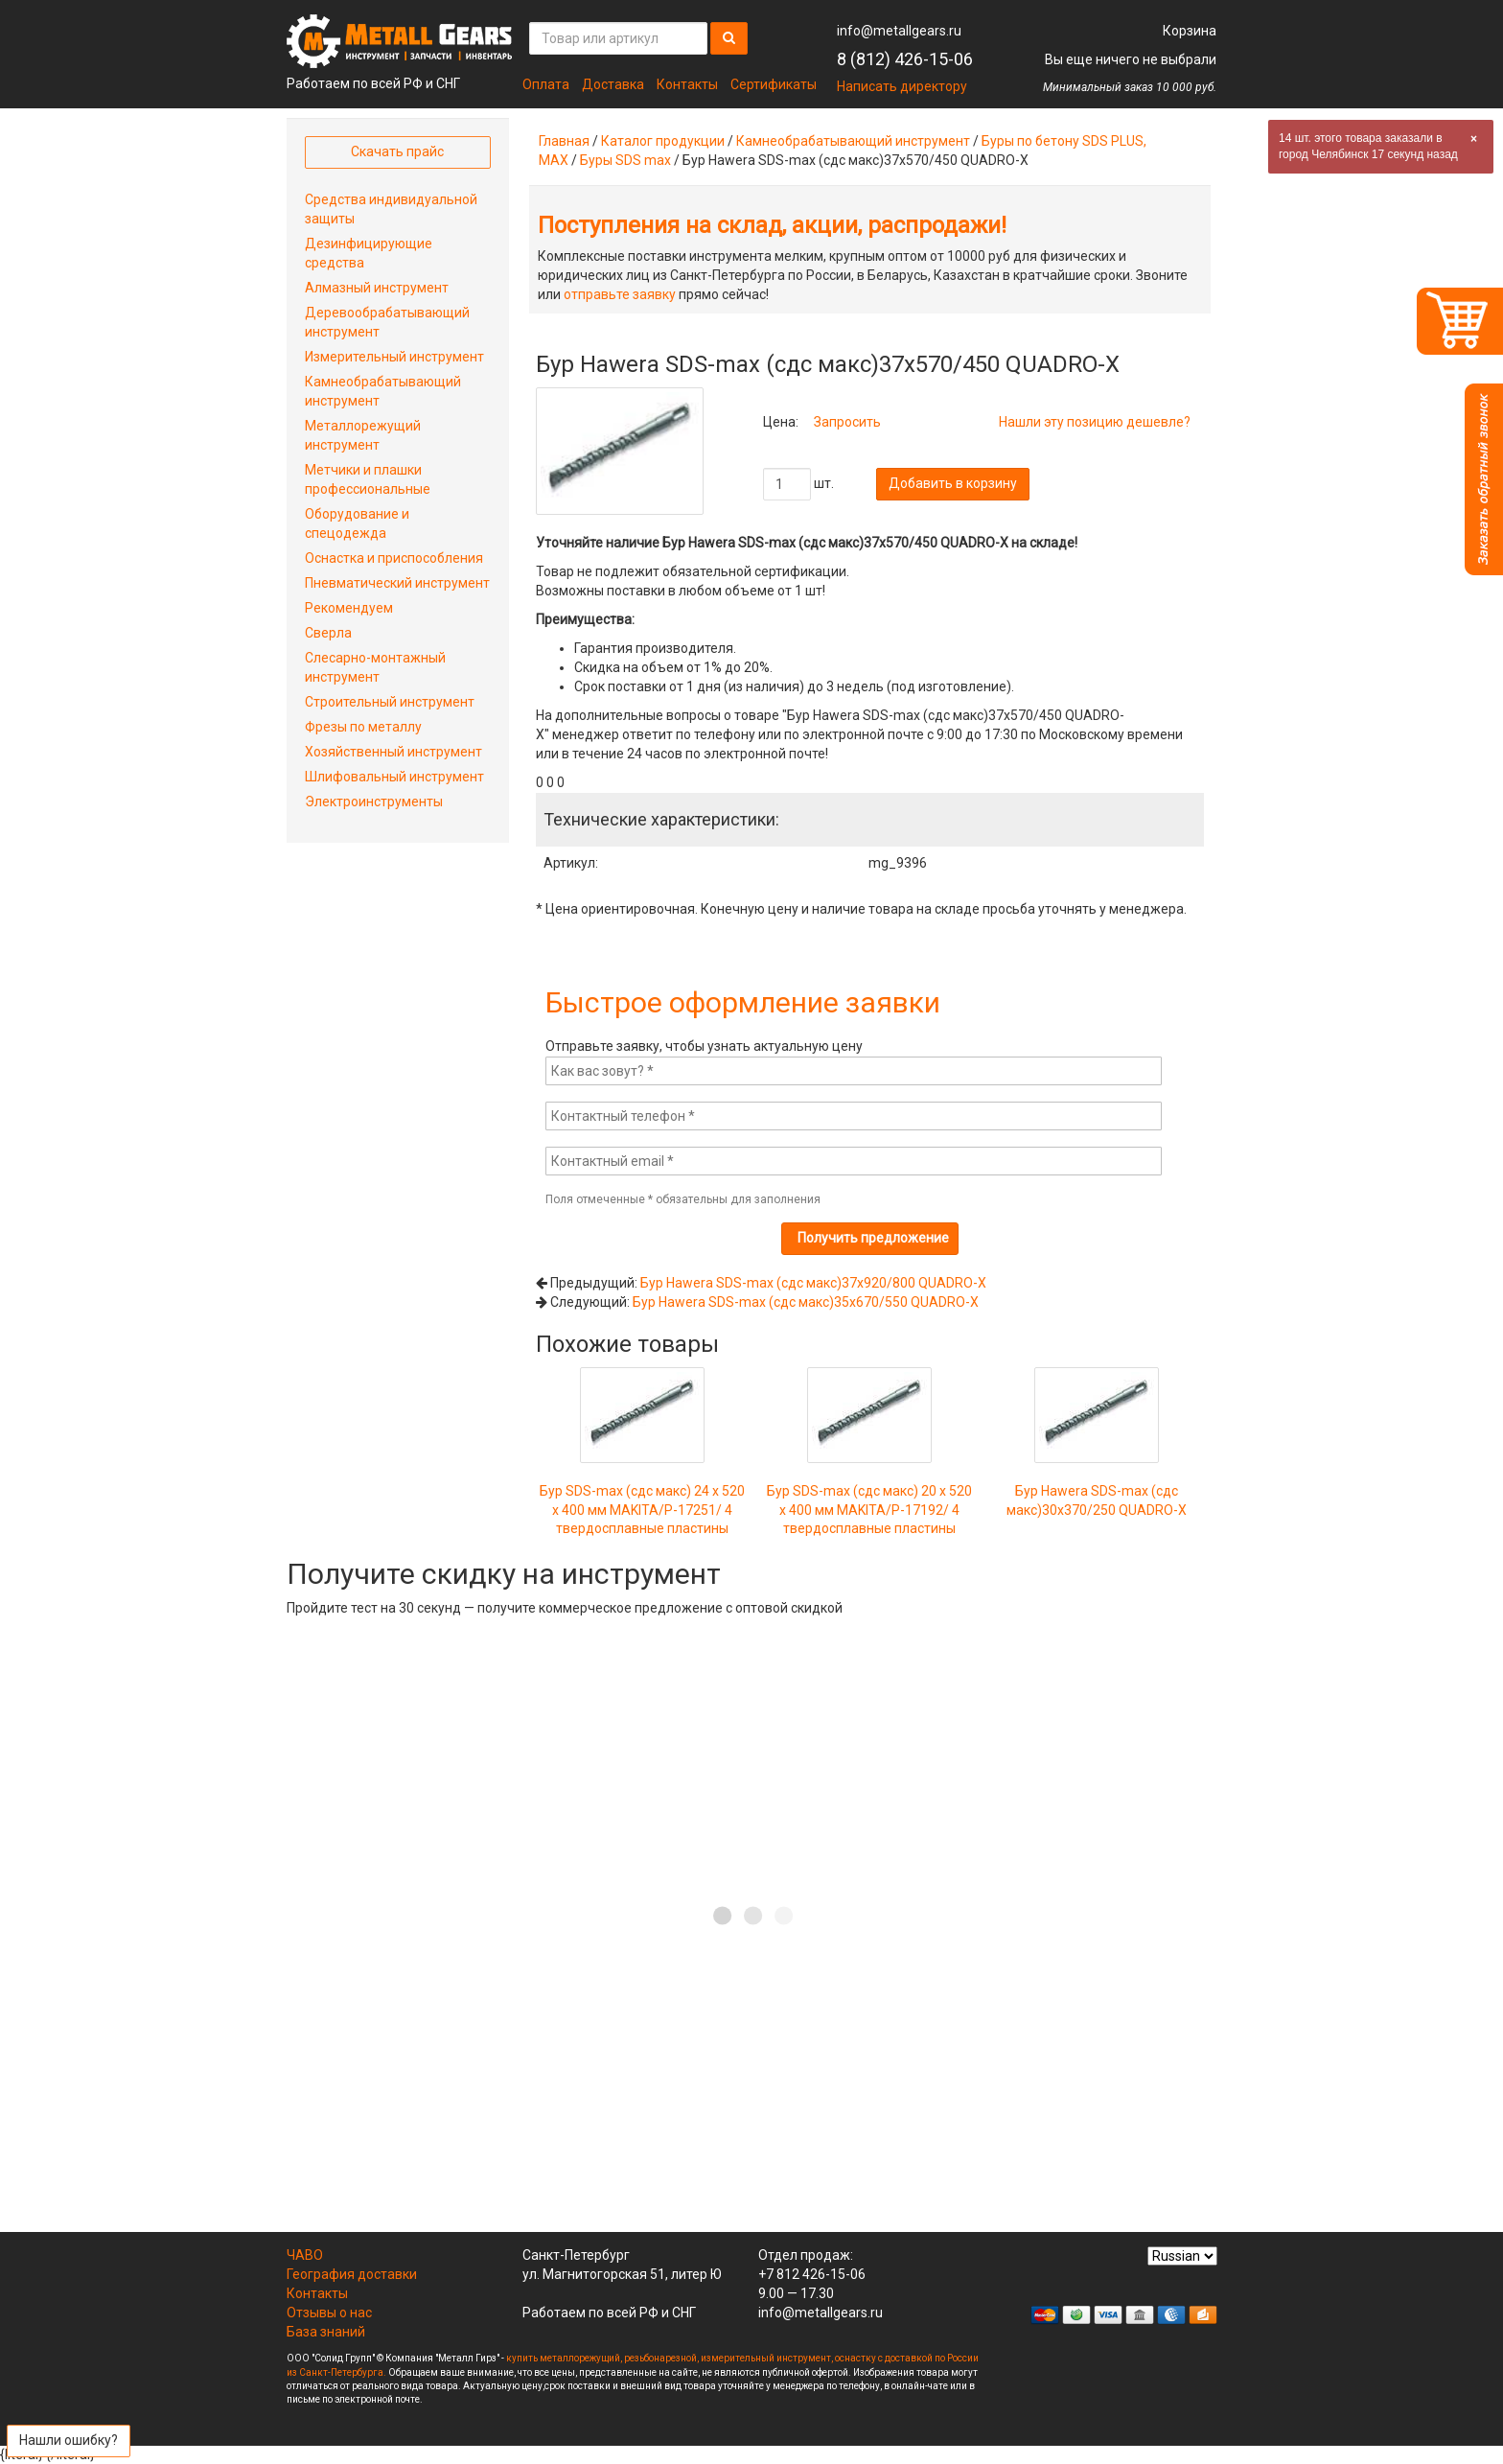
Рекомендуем (349, 608)
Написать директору (902, 86)
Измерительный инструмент (394, 356)
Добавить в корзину (953, 483)
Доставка (613, 84)
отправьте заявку (620, 294)
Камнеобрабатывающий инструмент (853, 141)
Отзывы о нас (329, 2312)
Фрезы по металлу (363, 726)
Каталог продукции (663, 141)
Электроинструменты (374, 801)
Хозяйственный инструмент (393, 751)
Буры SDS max (625, 160)
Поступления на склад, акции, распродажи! (772, 225)
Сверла (328, 632)
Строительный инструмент (389, 701)
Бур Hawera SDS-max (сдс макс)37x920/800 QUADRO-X (813, 1282)
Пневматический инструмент (397, 583)
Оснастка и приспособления (394, 558)
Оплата (545, 84)
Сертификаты (773, 84)
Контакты (687, 84)
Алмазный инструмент (377, 287)
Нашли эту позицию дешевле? (1095, 422)
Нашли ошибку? (68, 2440)
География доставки (352, 2274)
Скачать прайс (397, 151)
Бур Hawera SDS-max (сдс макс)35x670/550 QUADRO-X (806, 1302)
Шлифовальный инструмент (394, 776)
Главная (564, 141)
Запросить (847, 422)
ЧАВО (305, 2255)
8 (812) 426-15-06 (905, 59)
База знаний (326, 2331)
